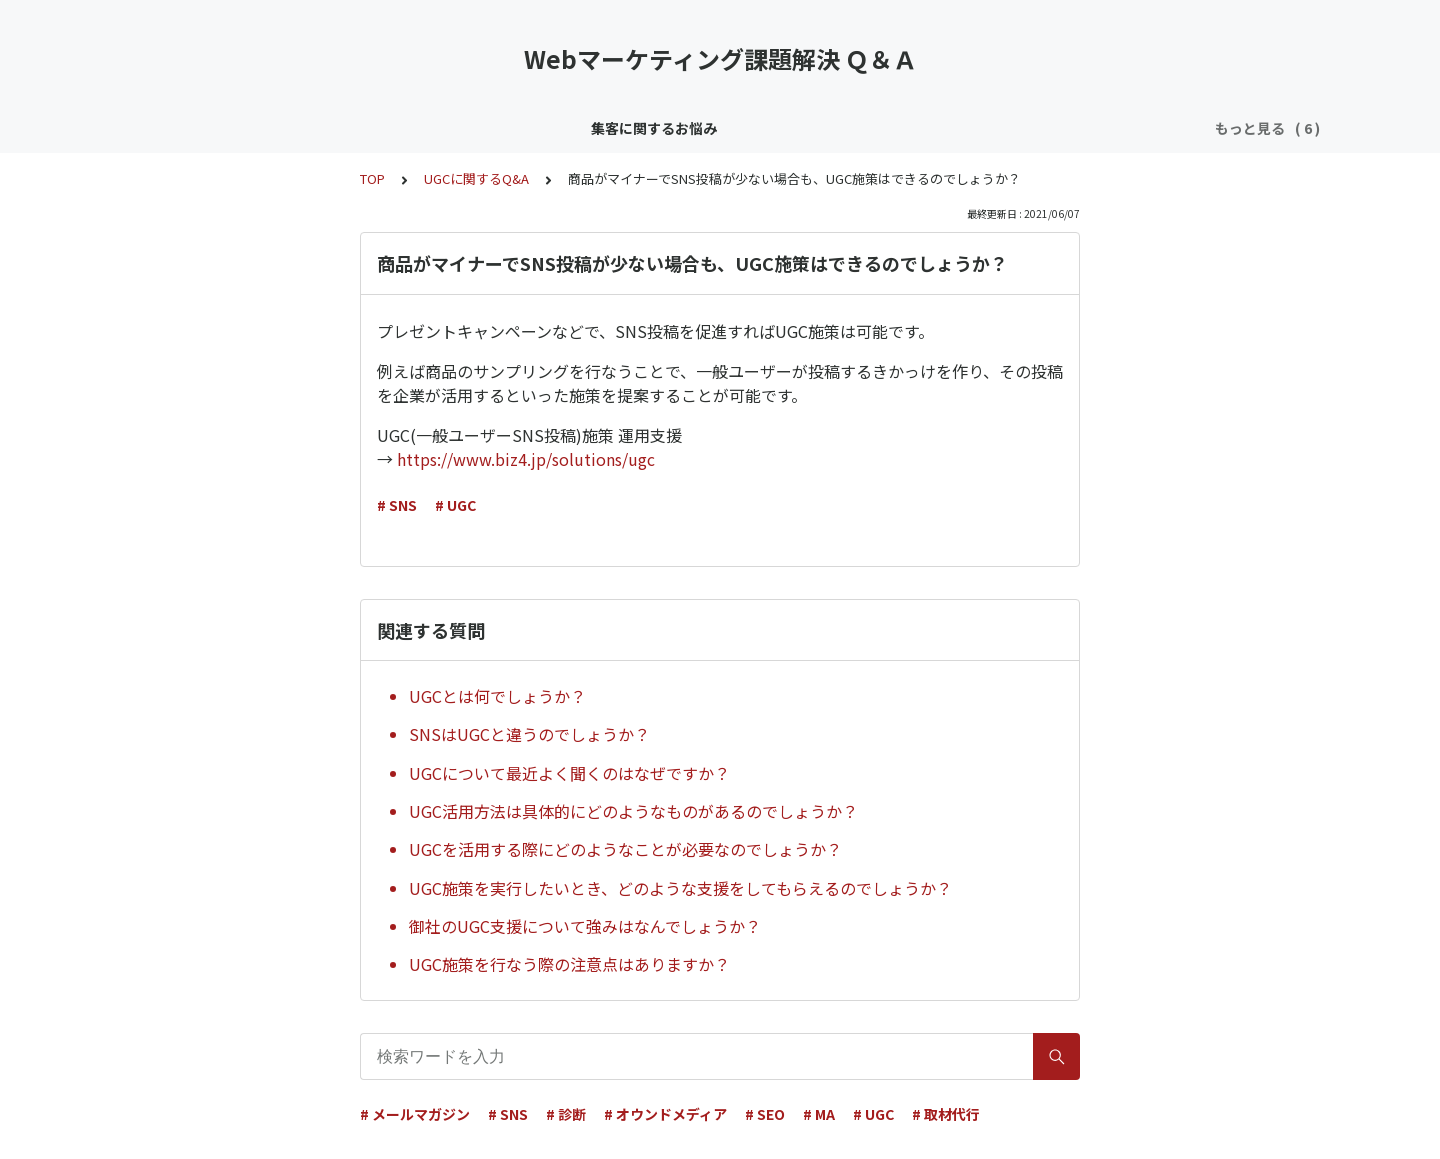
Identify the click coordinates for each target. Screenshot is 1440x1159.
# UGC (455, 505)
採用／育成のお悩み (1022, 128)
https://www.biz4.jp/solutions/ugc (526, 459)
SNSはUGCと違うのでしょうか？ (529, 734)
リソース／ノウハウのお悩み (650, 128)
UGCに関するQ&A (476, 178)
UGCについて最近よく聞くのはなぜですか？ (569, 773)
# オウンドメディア (665, 1114)
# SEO (765, 1114)
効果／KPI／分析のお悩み (850, 128)
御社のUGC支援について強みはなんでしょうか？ (585, 926)
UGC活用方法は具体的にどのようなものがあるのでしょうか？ (633, 811)
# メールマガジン (415, 1114)
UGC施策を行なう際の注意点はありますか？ (569, 964)
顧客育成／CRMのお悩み (454, 128)
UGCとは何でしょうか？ (497, 696)
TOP (372, 178)
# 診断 (566, 1114)
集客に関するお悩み (286, 128)
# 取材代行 (946, 1114)
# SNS (397, 505)
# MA (819, 1114)
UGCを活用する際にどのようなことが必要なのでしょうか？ (625, 849)
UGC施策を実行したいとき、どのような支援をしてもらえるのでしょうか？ (680, 888)
